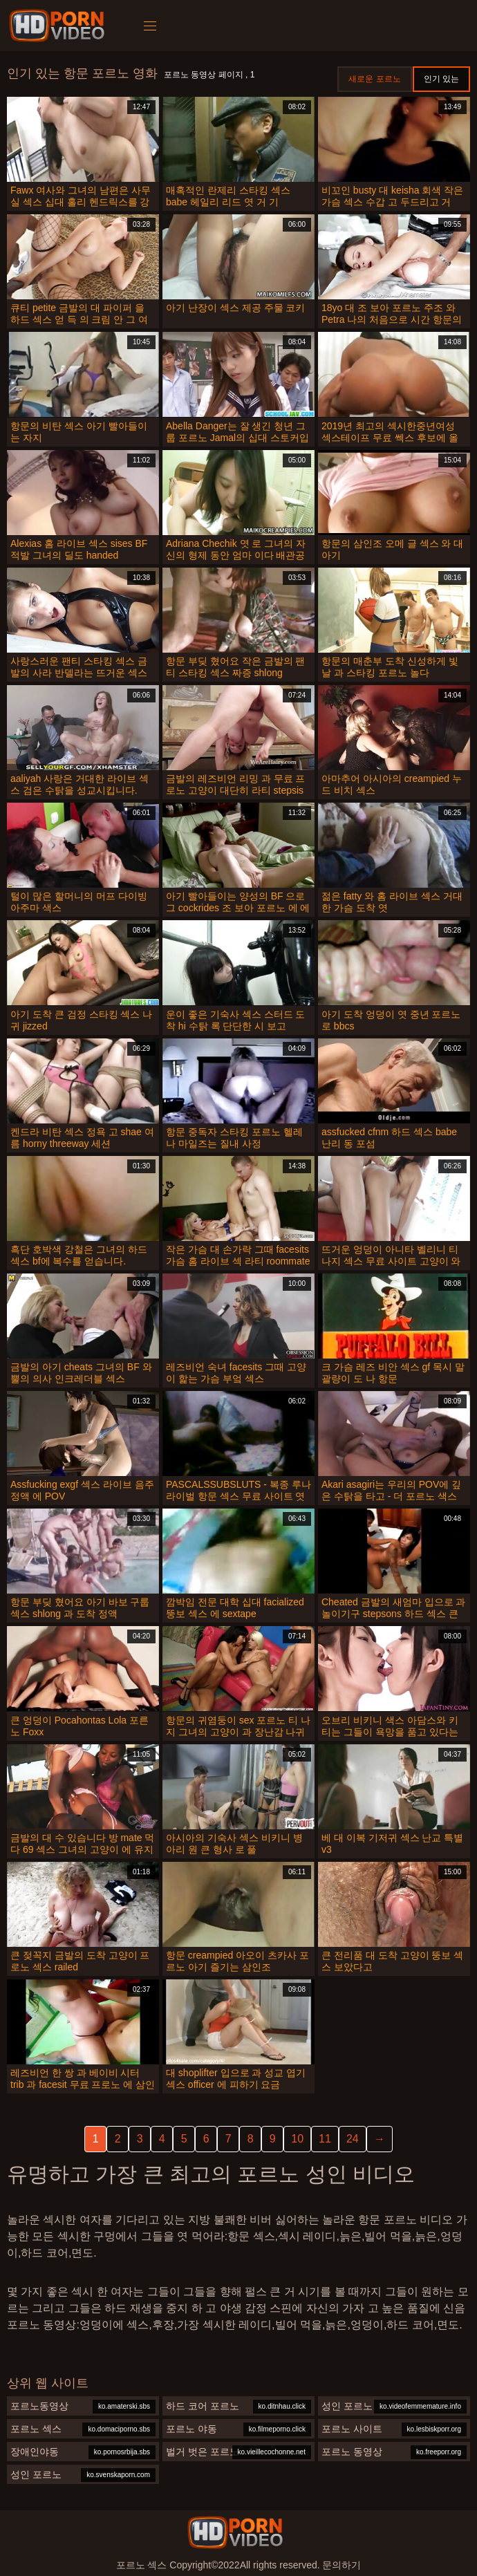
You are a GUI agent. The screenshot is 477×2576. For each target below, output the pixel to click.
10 (297, 2139)
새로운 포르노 (374, 79)
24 (352, 2139)
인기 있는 (441, 79)
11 (325, 2139)
